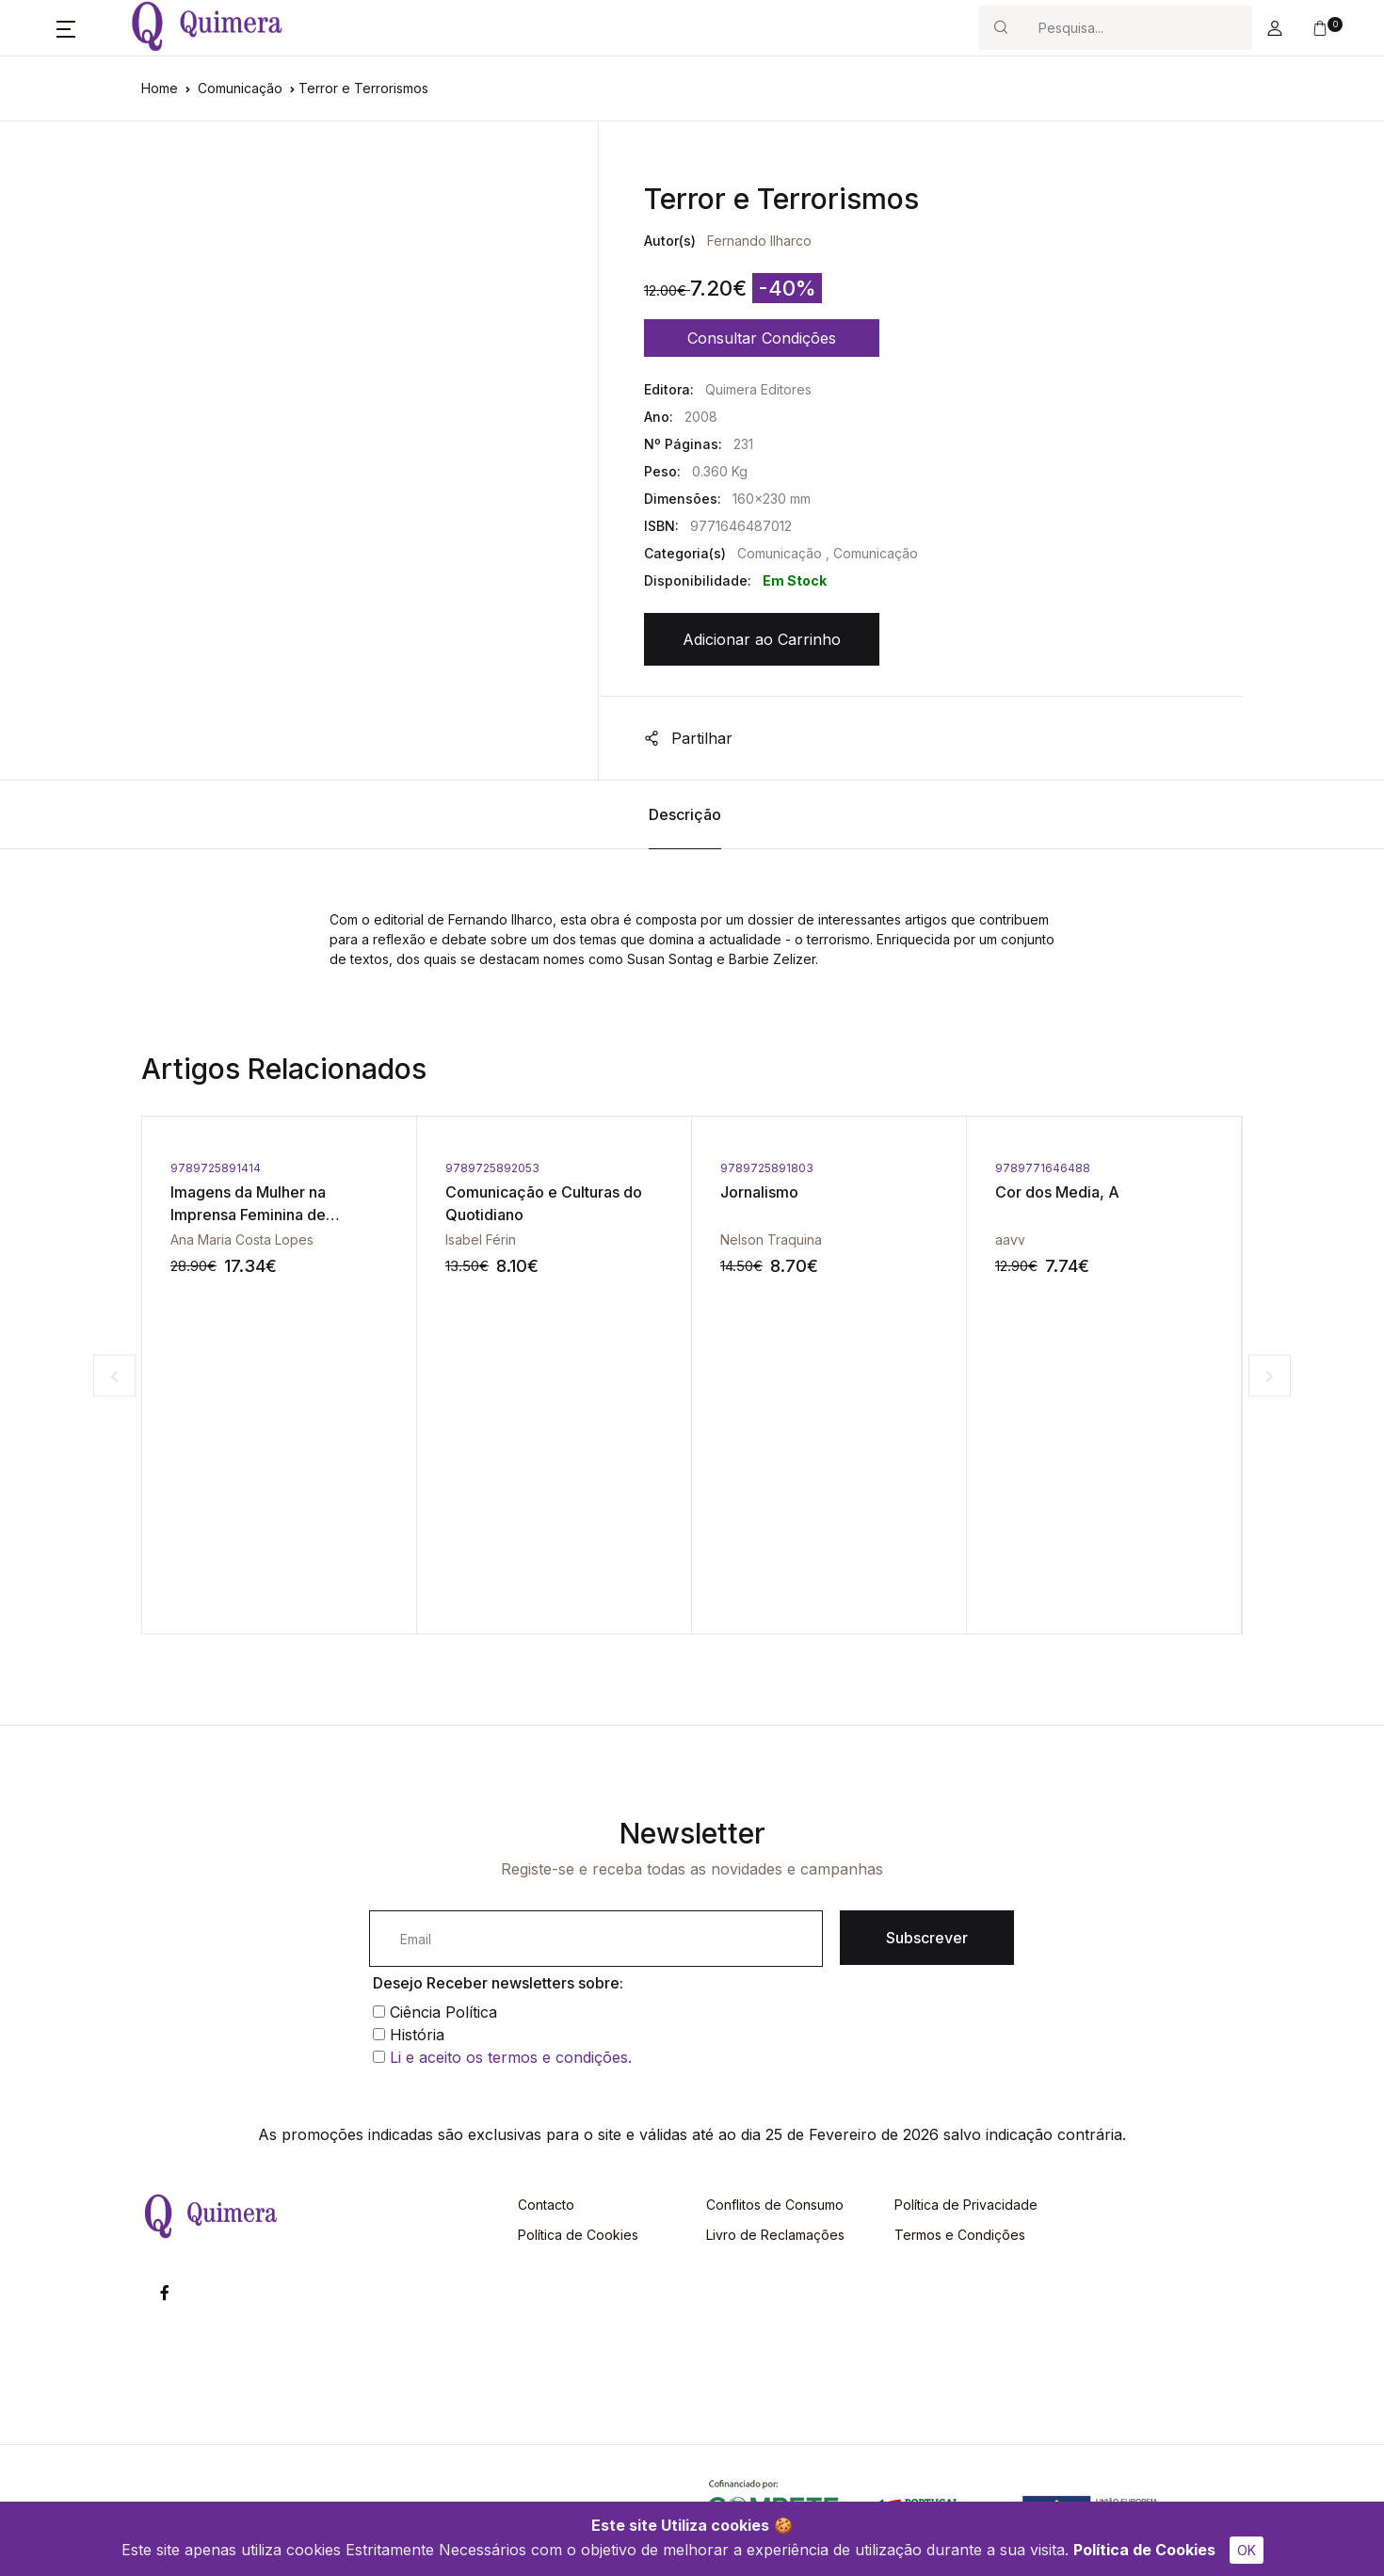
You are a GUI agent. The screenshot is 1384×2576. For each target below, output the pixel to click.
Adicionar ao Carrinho (762, 639)
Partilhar (688, 738)
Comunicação (240, 88)
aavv (1010, 1240)
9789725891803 (766, 1168)
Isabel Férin (480, 1240)
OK (1246, 2550)
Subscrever (927, 1937)
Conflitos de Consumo (775, 2205)
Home (159, 88)
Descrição (685, 814)
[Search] (1137, 28)
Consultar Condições (761, 338)
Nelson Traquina (771, 1240)
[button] (65, 28)
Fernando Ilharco (759, 241)
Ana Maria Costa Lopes (242, 1240)
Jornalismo (759, 1192)
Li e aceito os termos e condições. (511, 2057)
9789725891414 (215, 1168)
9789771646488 (1042, 1168)
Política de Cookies (1144, 2549)
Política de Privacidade (966, 2205)
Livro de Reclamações (775, 2235)
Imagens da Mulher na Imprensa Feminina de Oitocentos (248, 1215)
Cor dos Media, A (1057, 1192)
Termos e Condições (959, 2235)
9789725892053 (492, 1168)
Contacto (546, 2205)
